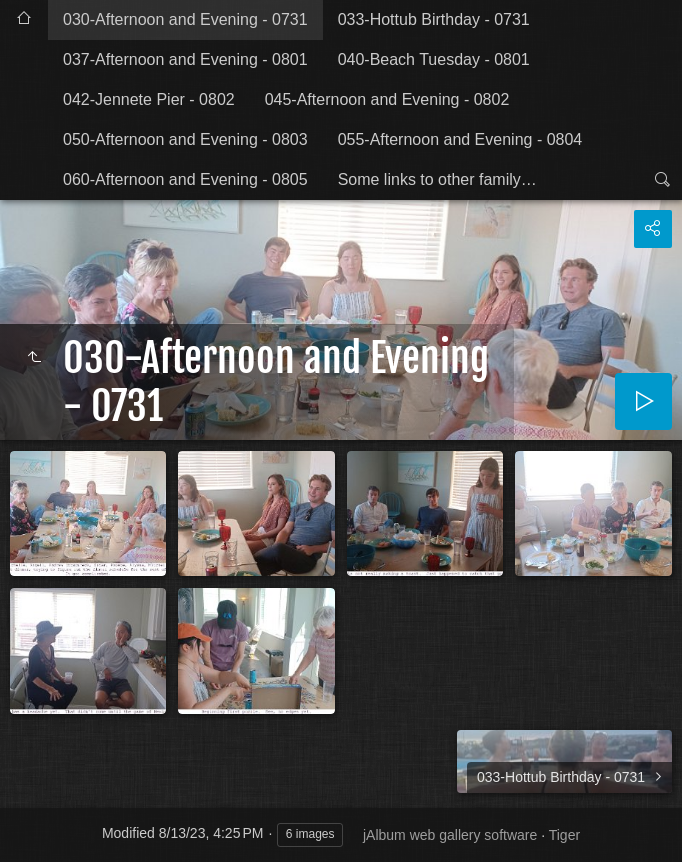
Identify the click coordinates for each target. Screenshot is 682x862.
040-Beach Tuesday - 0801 (434, 59)
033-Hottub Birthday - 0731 (434, 19)
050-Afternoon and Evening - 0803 (185, 139)
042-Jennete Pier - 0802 (149, 99)
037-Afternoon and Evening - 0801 (185, 59)
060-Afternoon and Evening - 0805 (185, 179)
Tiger (564, 835)
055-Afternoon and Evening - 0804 (460, 139)
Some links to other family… (437, 179)
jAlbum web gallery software (450, 835)
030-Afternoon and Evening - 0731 (185, 19)
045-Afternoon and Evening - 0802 (387, 99)
